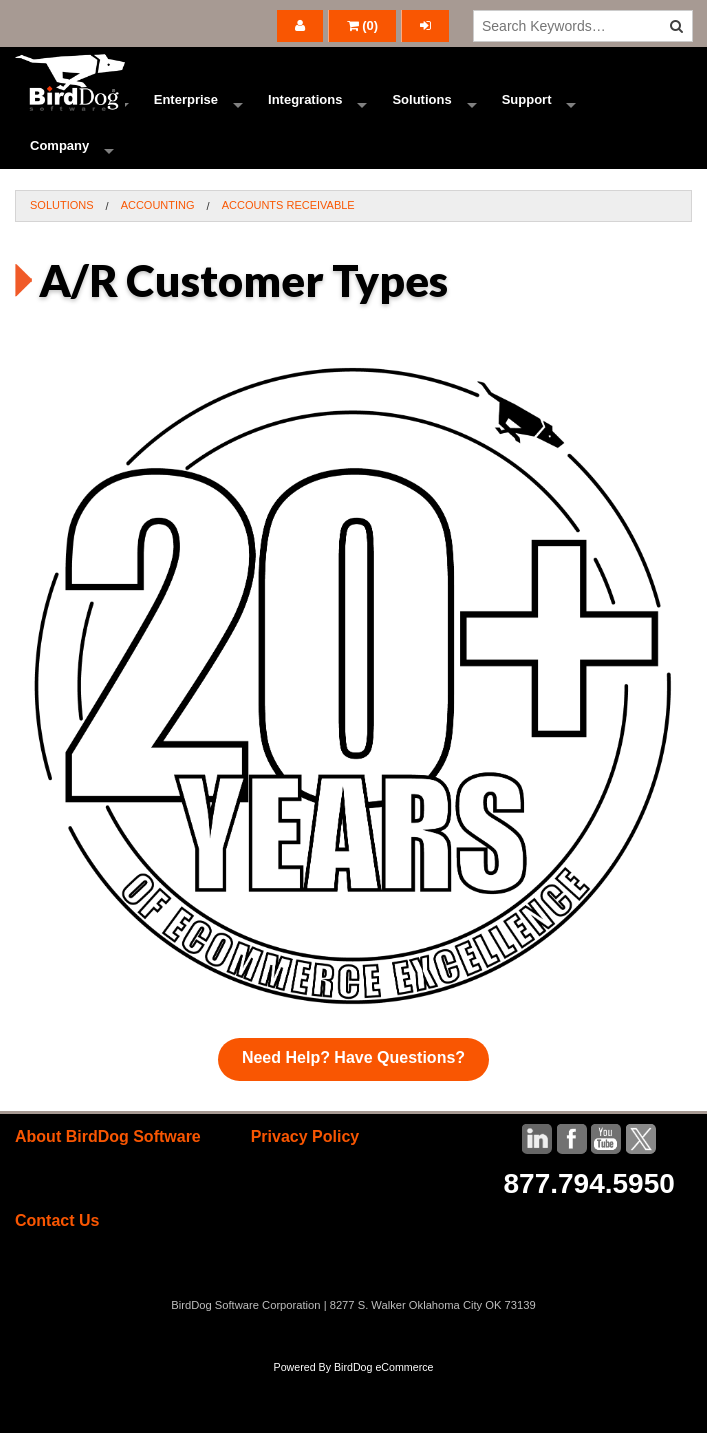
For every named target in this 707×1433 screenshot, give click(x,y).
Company (59, 189)
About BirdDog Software (108, 1194)
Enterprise (186, 114)
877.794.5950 (589, 1241)
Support (527, 114)
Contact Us (57, 1278)
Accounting (158, 263)
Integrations (305, 114)
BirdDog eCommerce (384, 1425)
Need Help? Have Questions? (353, 1115)
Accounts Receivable (288, 263)
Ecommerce (67, 114)
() (363, 25)
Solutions (421, 114)
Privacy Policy (305, 1194)
